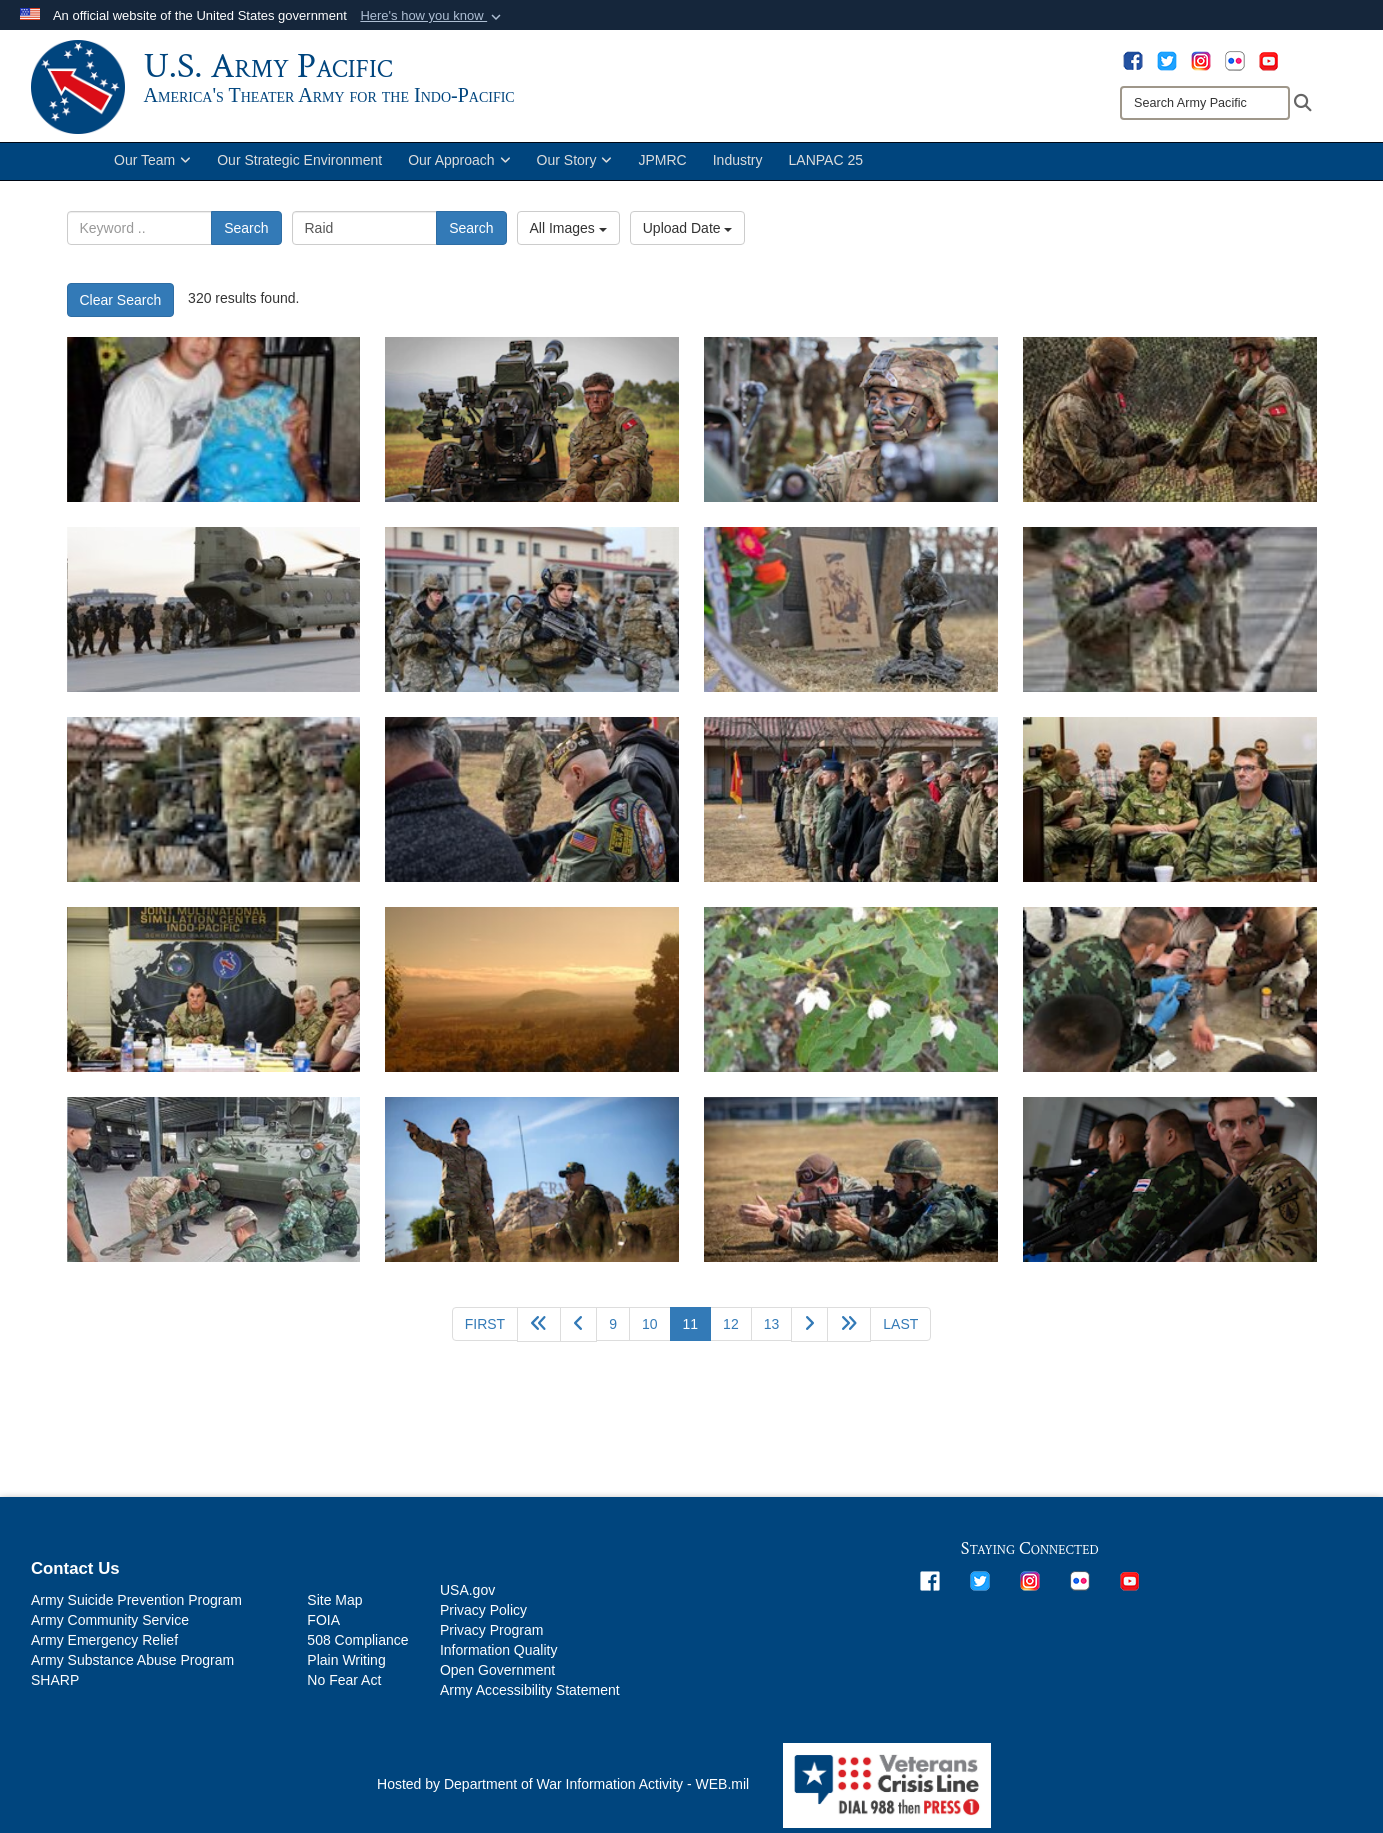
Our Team (152, 168)
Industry (738, 168)
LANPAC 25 (826, 168)
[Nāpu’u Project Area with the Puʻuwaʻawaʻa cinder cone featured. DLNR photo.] (532, 997)
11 (697, 1330)
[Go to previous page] (578, 1332)
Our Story (575, 168)
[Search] (1205, 103)
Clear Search (121, 308)
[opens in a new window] (1133, 60)
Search (246, 236)
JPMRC (662, 168)
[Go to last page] (900, 1332)
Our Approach (459, 168)
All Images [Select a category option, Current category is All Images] (568, 236)
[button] (432, 16)
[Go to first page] (485, 1332)
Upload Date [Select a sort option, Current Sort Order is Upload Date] (688, 236)
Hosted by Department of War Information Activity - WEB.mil (563, 1792)
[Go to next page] (809, 1332)
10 (650, 1332)
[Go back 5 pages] (539, 1332)
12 (731, 1332)
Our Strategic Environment (299, 168)
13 (772, 1332)
